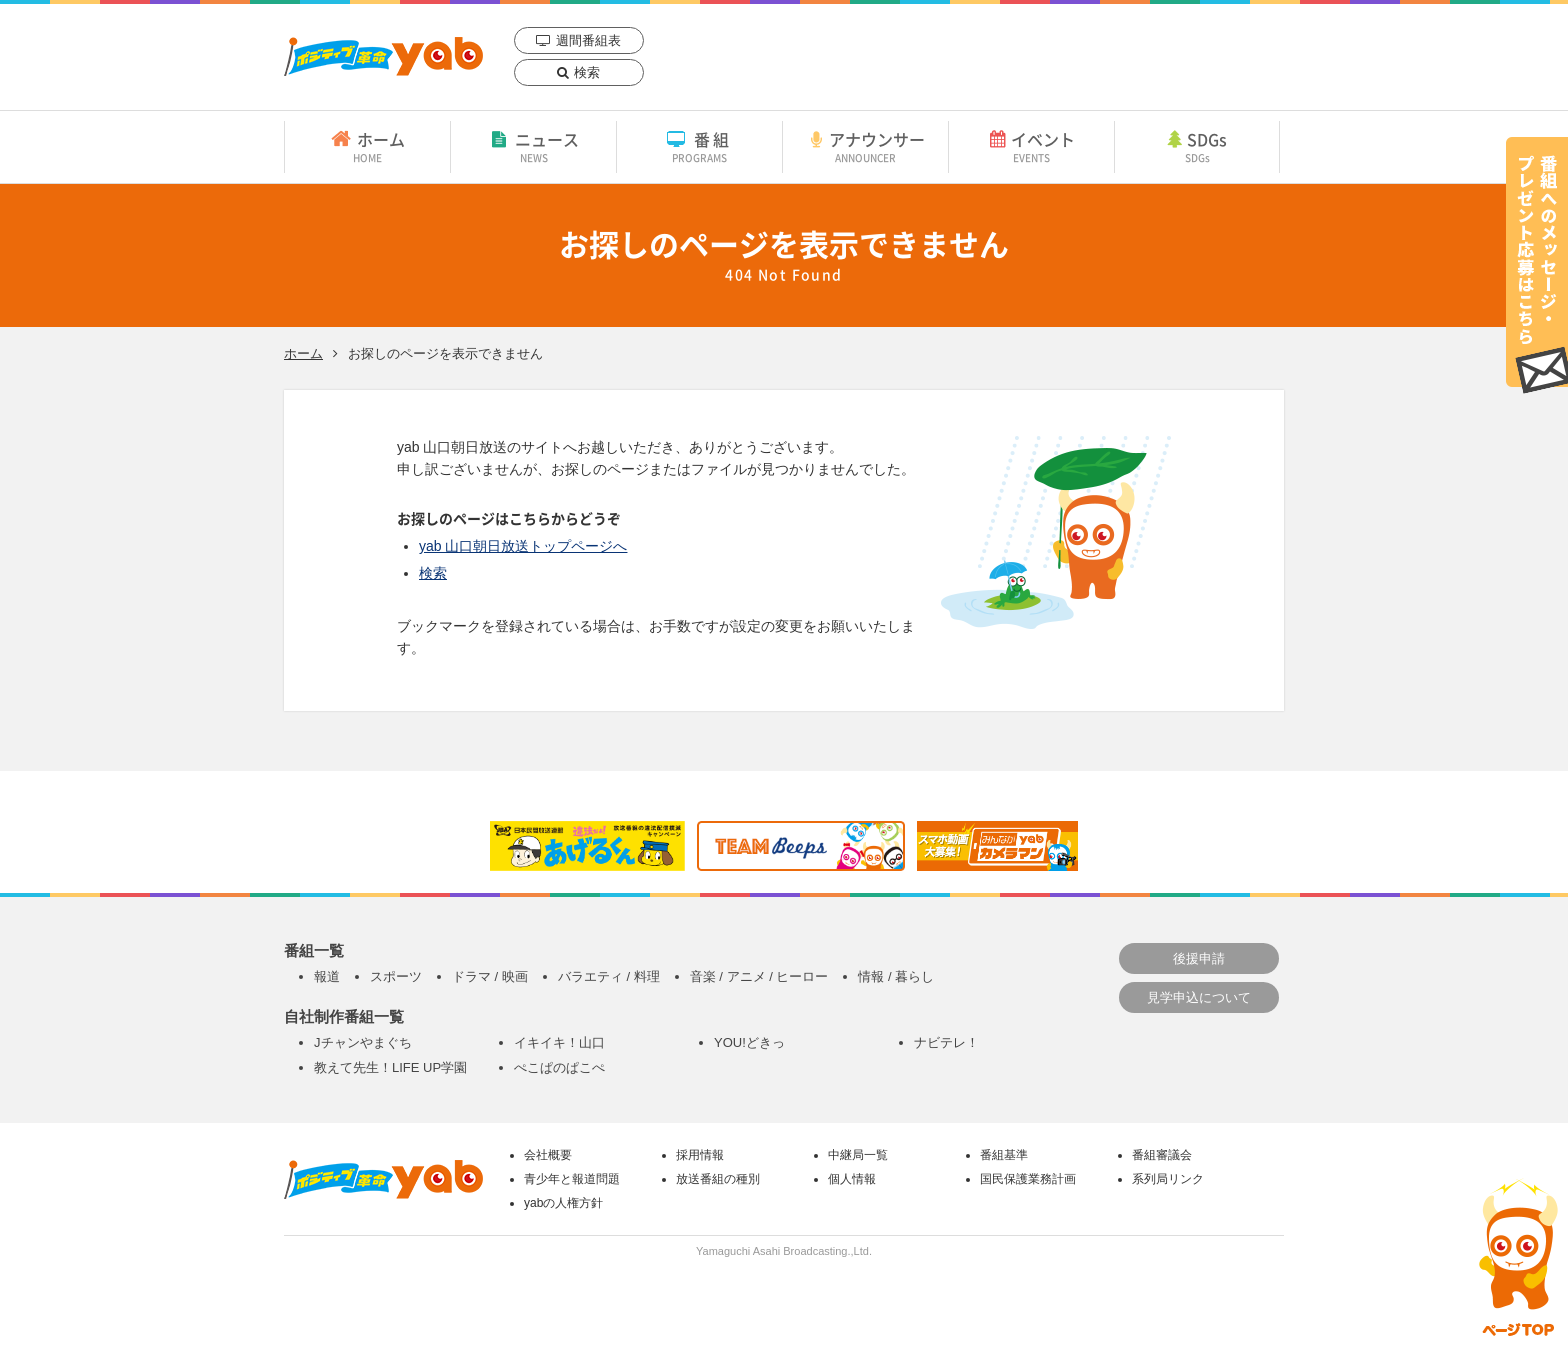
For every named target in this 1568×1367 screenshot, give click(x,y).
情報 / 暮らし (896, 976)
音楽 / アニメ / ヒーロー (759, 976)
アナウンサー (865, 146)
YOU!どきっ (749, 1042)
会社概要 (548, 1155)
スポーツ (396, 976)
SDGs (1197, 146)
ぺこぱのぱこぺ (559, 1067)
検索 (587, 72)
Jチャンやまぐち (363, 1042)
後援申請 (1199, 958)
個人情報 (852, 1179)
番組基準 (1004, 1155)
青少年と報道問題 (572, 1179)
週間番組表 (588, 40)
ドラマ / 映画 (490, 976)
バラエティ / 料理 (609, 976)
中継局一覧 (858, 1155)
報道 (327, 976)
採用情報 (700, 1155)
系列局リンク (1168, 1179)
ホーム (367, 146)
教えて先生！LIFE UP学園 (390, 1067)
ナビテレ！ (946, 1042)
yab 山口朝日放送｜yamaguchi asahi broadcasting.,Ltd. (383, 56)
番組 (699, 146)
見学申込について (1199, 997)
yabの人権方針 (563, 1203)
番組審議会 (1162, 1155)
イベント (1031, 146)
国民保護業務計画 (1028, 1179)
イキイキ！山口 (559, 1042)
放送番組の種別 (718, 1179)
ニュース (533, 146)
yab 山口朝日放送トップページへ (523, 546)
